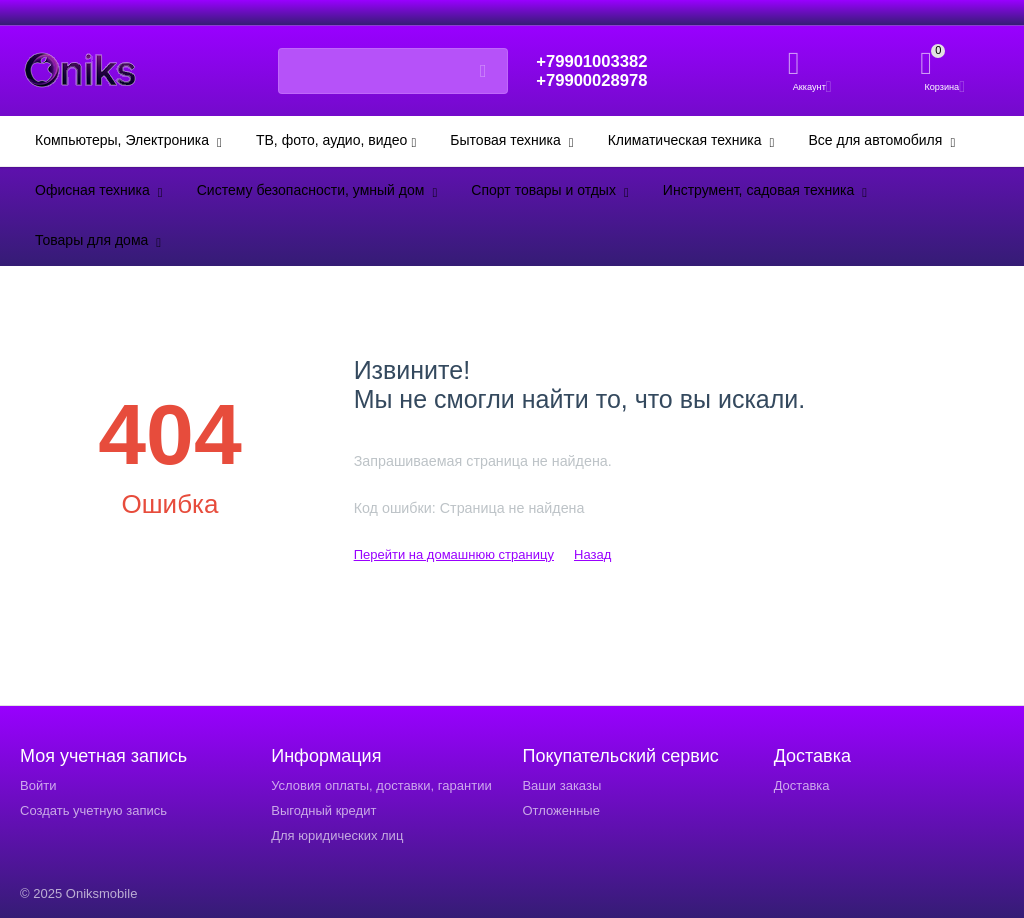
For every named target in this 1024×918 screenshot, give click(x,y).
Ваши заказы (561, 785)
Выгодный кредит (323, 810)
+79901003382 (596, 61)
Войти (38, 785)
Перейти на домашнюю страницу (454, 554)
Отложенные (561, 810)
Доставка (802, 785)
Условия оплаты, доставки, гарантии (381, 785)
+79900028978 (596, 81)
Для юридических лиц (337, 835)
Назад (592, 554)
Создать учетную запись (93, 810)
